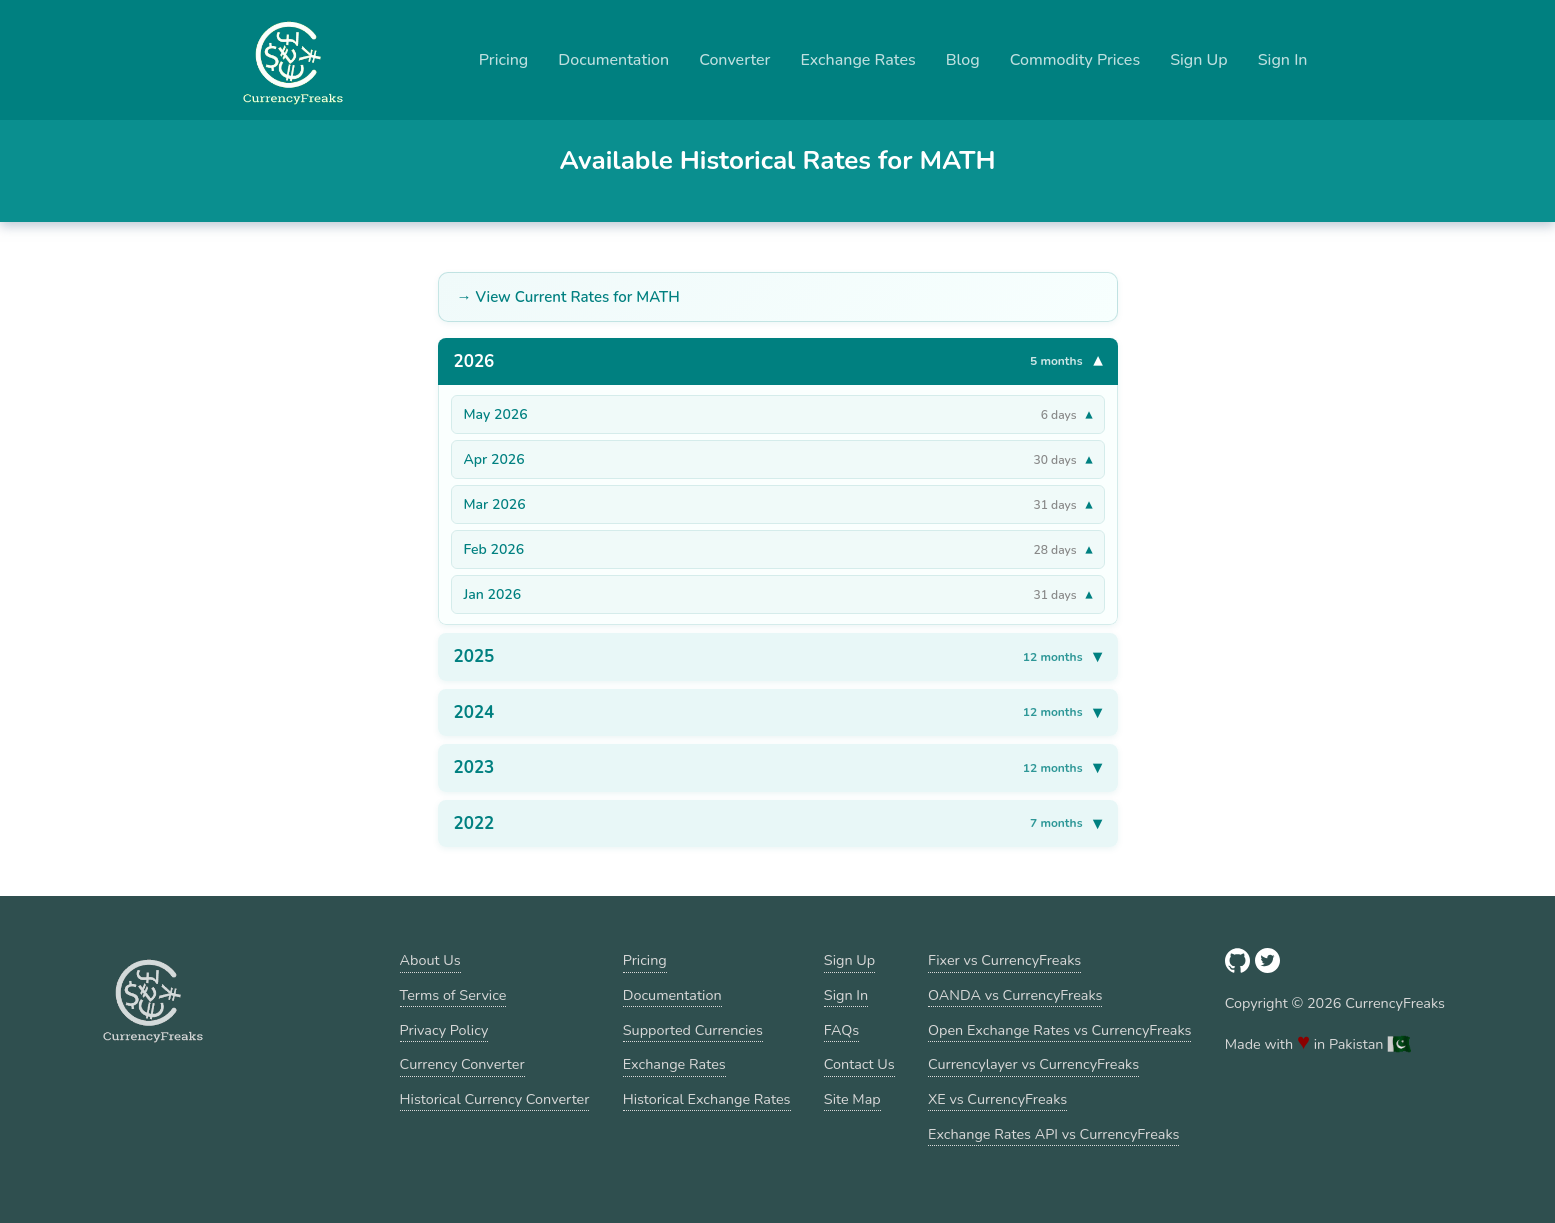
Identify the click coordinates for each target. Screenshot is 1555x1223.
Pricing (504, 60)
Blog (963, 60)
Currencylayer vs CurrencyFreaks (1033, 1064)
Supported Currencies (693, 1030)
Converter (734, 60)
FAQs (841, 1030)
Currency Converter (462, 1064)
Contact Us (859, 1064)
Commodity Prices (1075, 60)
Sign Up (1199, 60)
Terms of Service (453, 995)
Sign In (1283, 60)
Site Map (852, 1099)
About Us (430, 960)
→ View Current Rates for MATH (568, 297)
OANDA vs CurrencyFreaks (1015, 995)
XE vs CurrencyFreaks (997, 1099)
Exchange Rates (857, 60)
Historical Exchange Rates (707, 1099)
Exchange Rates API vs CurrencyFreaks (1053, 1134)
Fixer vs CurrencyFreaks (1004, 960)
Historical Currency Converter (495, 1099)
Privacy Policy (444, 1030)
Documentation (613, 60)
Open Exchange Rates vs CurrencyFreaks (1059, 1030)
